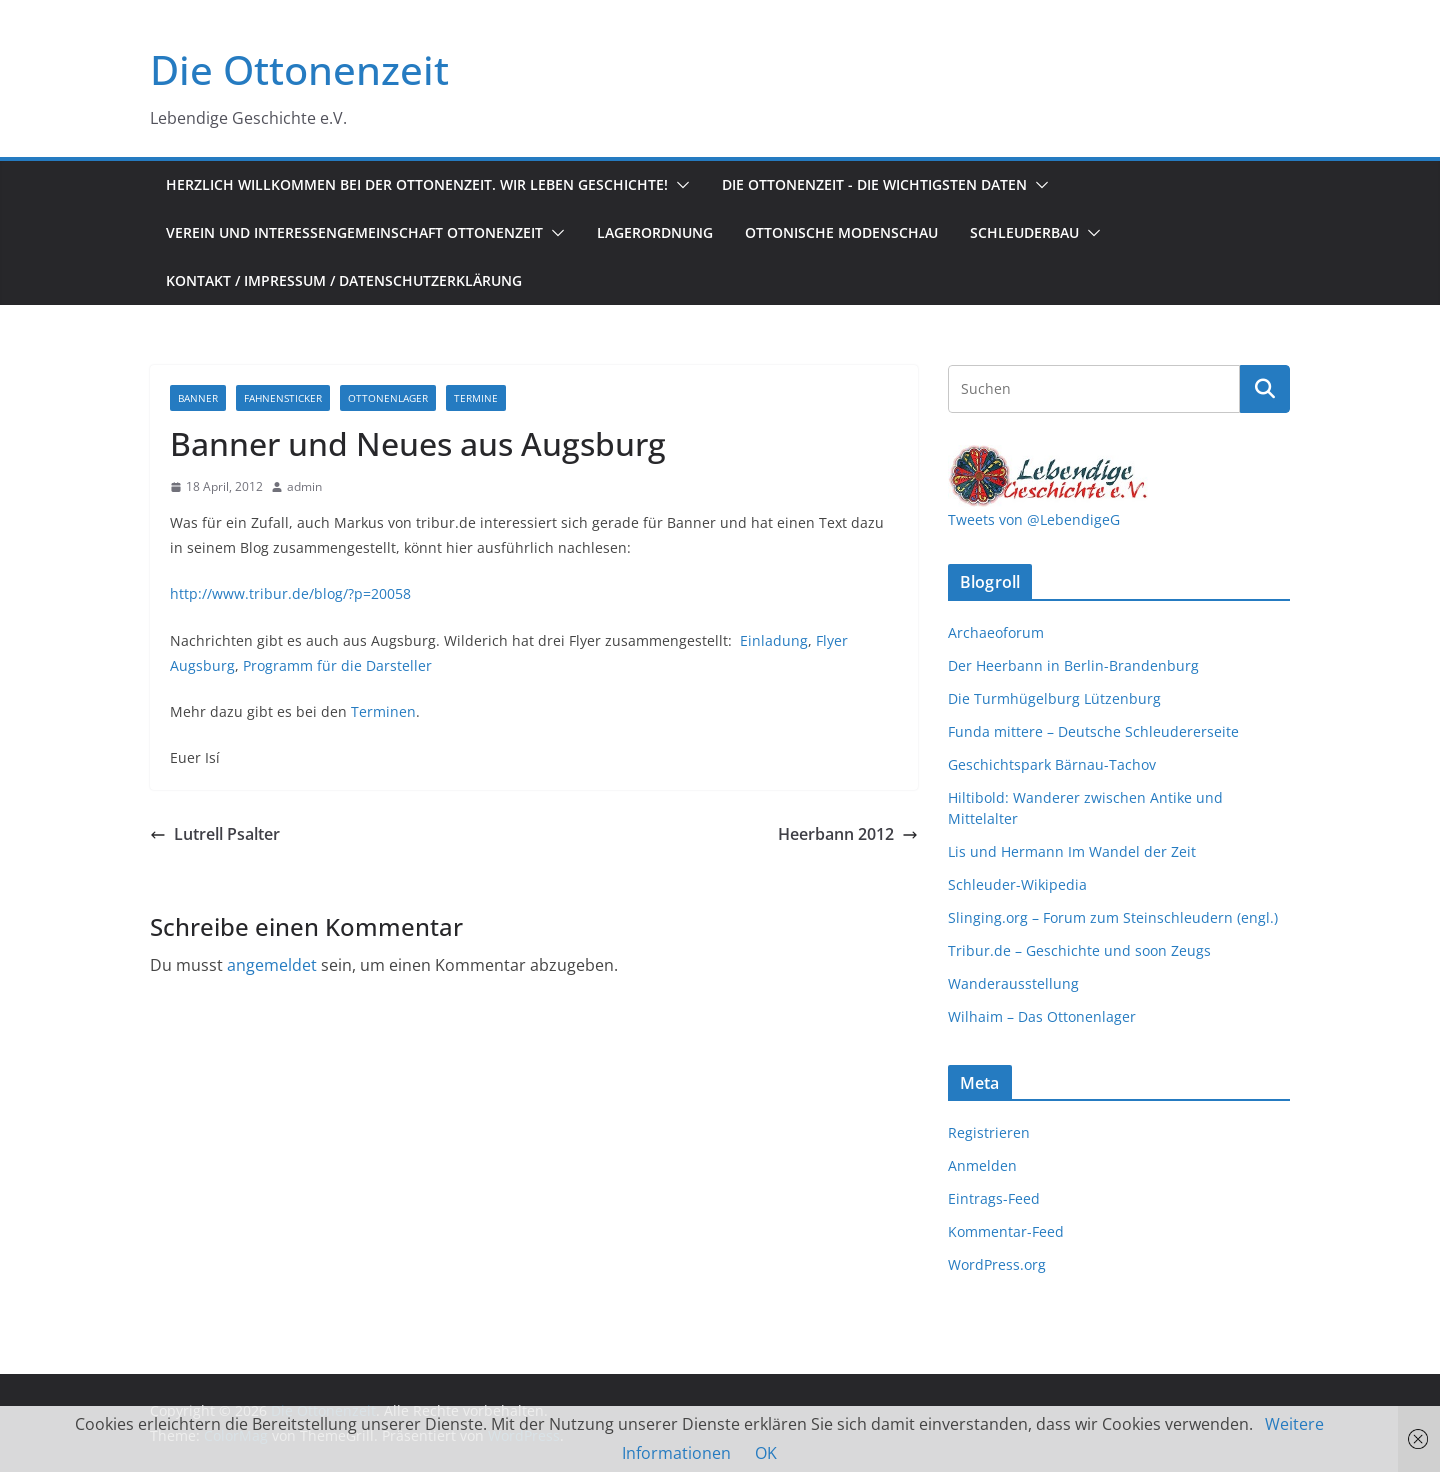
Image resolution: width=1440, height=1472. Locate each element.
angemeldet (272, 965)
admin (304, 486)
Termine (476, 398)
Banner (198, 398)
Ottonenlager (388, 398)
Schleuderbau (1024, 232)
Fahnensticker (283, 398)
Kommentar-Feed (1006, 1231)
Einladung (774, 640)
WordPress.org (997, 1264)
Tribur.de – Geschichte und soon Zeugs (1079, 950)
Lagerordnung (655, 232)
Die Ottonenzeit (299, 69)
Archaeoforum (996, 632)
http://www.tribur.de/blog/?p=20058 (290, 593)
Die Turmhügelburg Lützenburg (1054, 698)
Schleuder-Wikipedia (1017, 884)
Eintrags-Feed (994, 1198)
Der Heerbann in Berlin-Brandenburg (1073, 665)
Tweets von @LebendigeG (1034, 519)
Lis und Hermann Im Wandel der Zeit (1072, 851)
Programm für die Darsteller (337, 665)
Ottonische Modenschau (841, 232)
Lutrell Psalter (215, 834)
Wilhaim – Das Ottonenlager (1042, 1016)
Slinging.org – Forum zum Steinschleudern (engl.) (1113, 917)
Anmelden (982, 1165)
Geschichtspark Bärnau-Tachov (1052, 764)
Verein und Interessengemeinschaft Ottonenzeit (354, 232)
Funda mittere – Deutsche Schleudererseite (1093, 731)
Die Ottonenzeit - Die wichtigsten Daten (874, 184)
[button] (679, 185)
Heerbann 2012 (848, 834)
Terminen (383, 711)
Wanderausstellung (1013, 983)
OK (766, 1453)
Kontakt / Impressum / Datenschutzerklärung (344, 280)
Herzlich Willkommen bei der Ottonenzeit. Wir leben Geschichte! (417, 184)
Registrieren (989, 1132)
